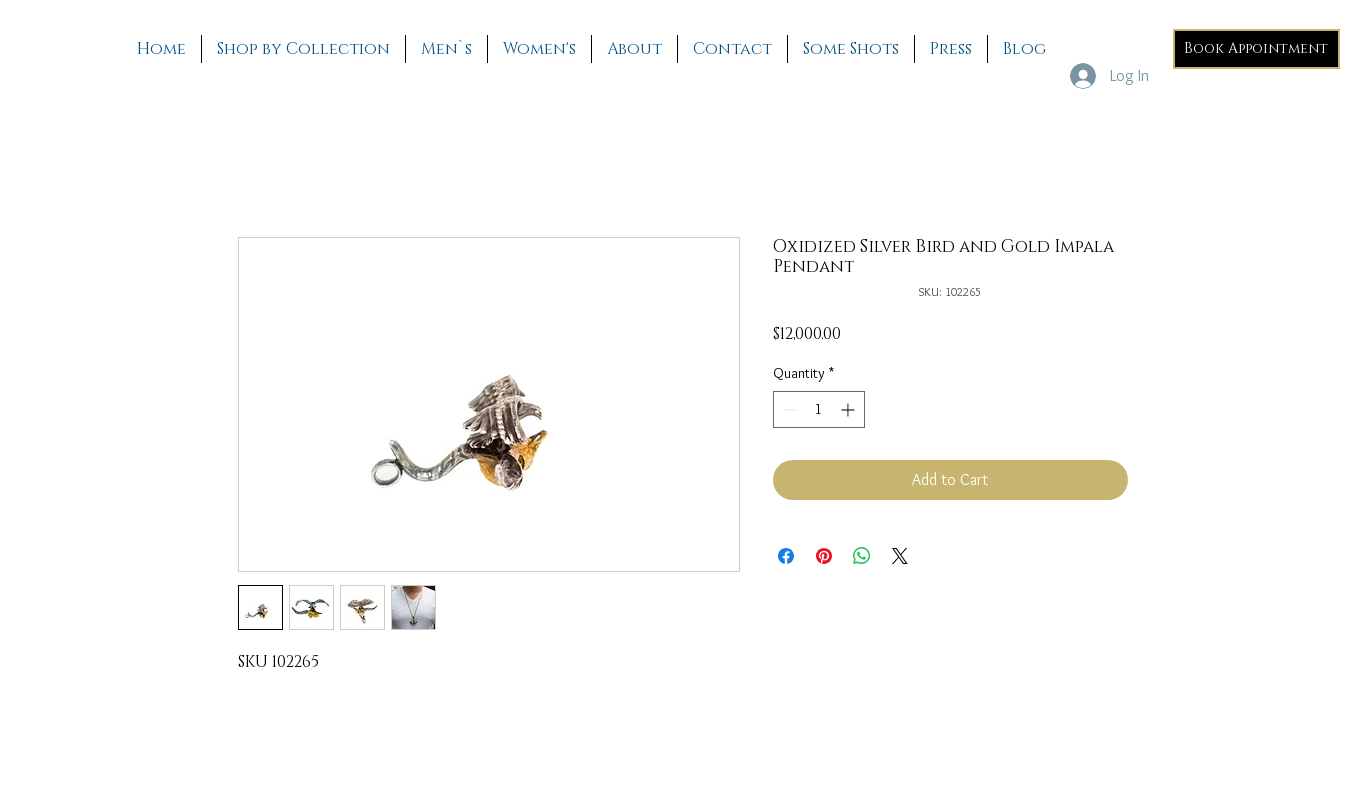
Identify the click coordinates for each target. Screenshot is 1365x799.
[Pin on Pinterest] (824, 556)
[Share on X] (900, 556)
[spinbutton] (819, 409)
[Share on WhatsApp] (862, 556)
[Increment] (849, 409)
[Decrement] (788, 409)
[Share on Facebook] (786, 556)
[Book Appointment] (1256, 49)
